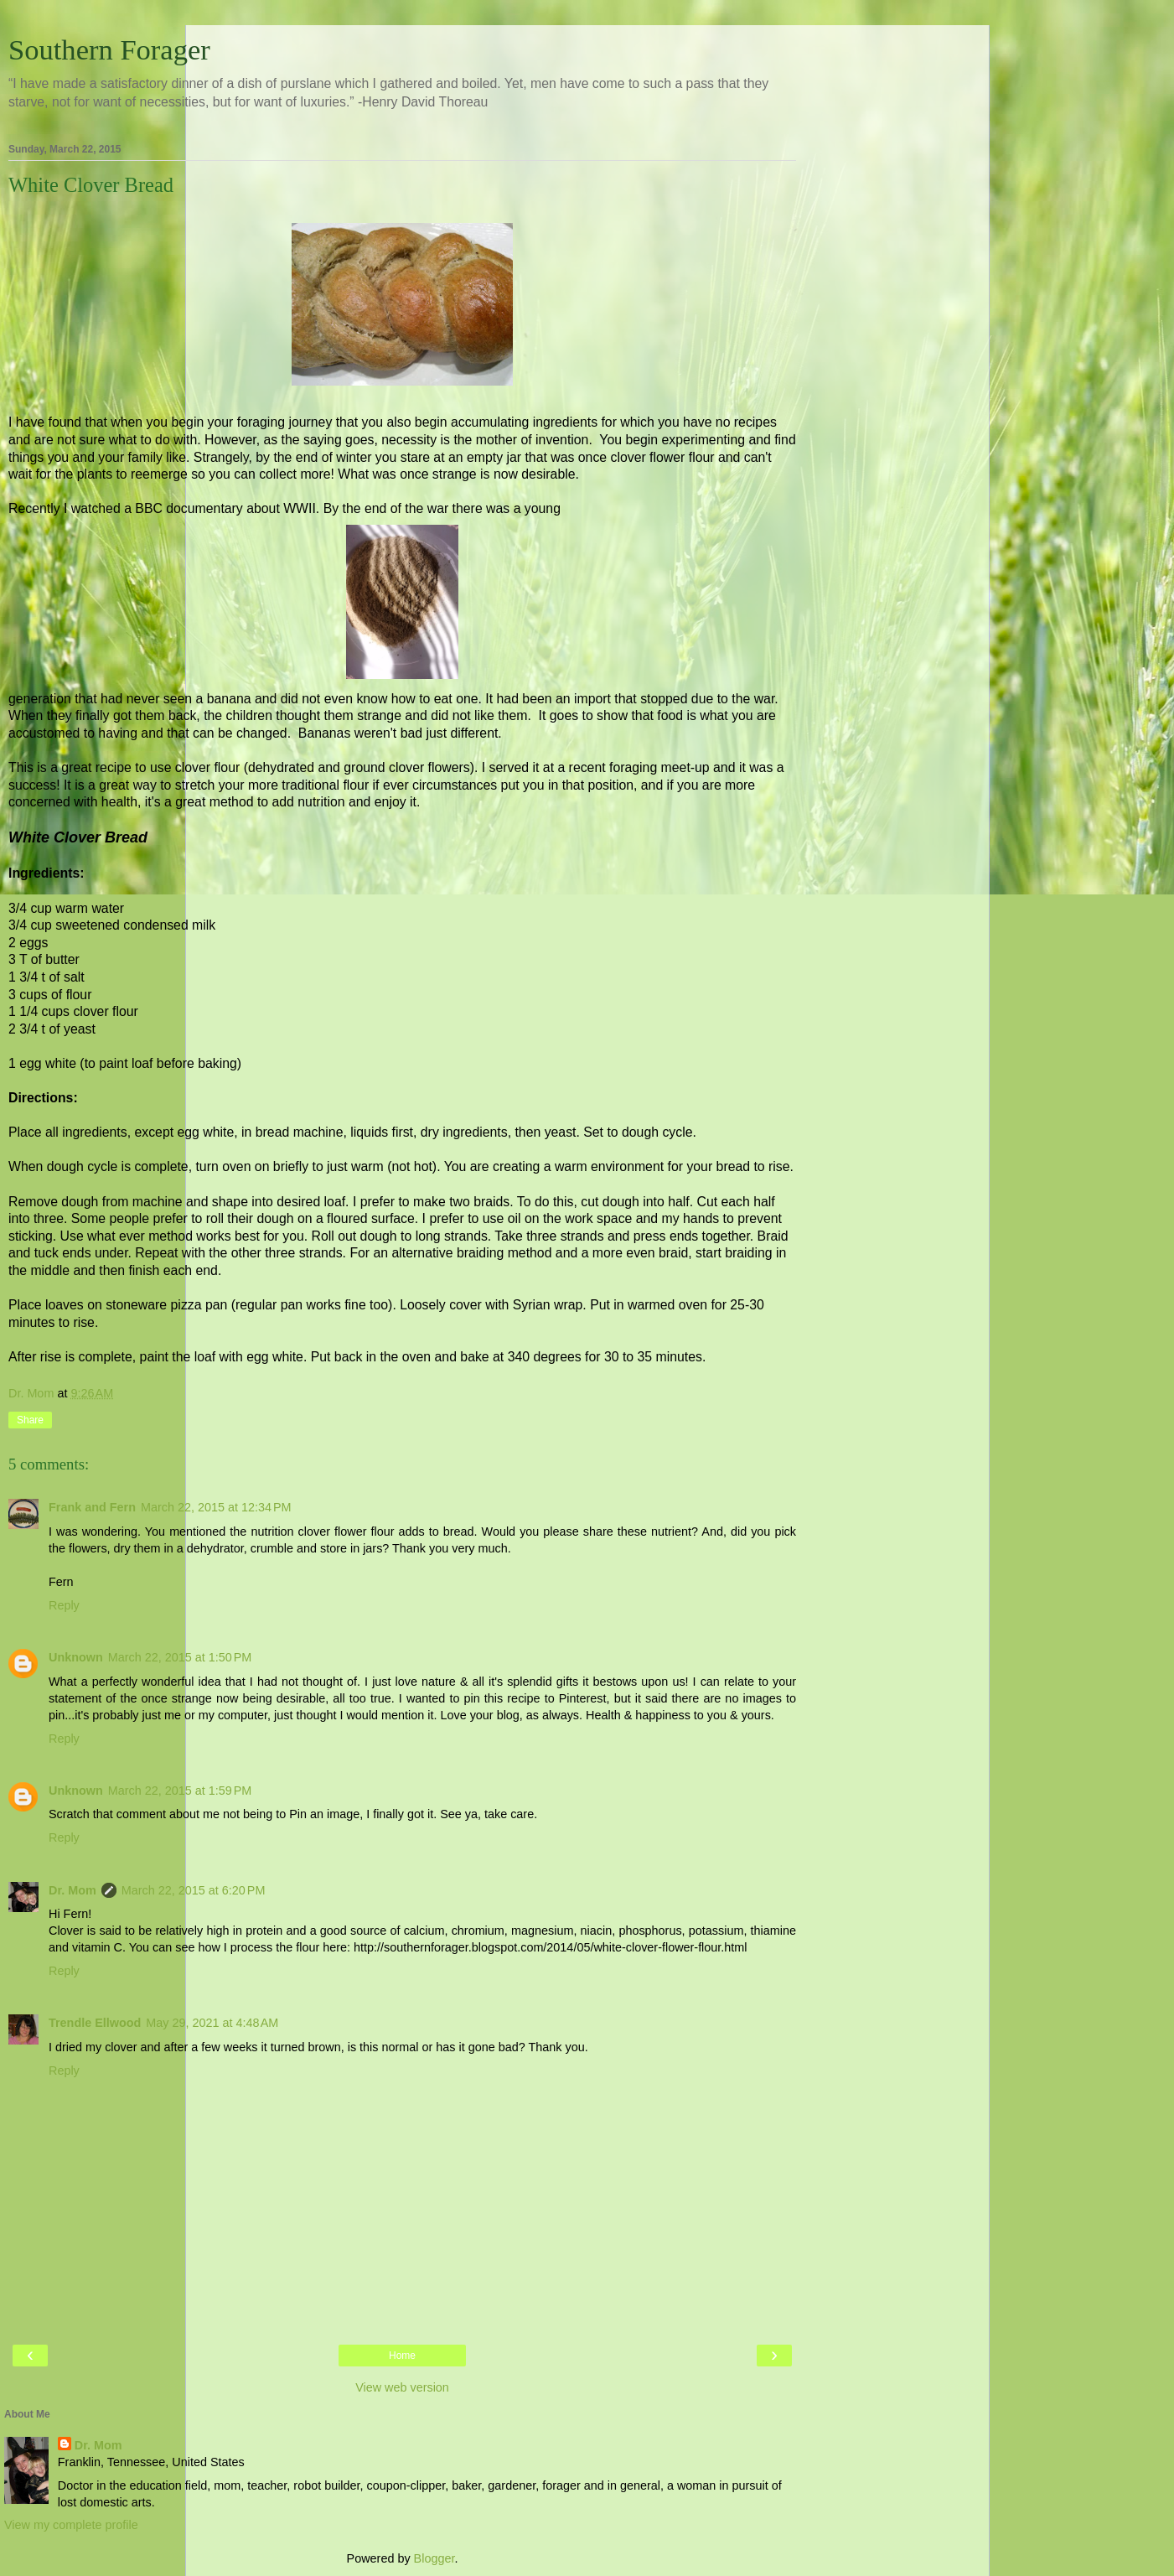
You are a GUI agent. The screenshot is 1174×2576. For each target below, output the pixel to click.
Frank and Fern (92, 1507)
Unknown (76, 1657)
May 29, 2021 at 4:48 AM (212, 2022)
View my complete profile (71, 2525)
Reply (64, 1605)
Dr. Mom (72, 1890)
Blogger (434, 2558)
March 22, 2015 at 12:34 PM (216, 1507)
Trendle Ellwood (95, 2022)
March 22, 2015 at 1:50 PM (180, 1657)
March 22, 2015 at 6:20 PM (194, 1890)
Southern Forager (109, 49)
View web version (402, 2387)
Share (30, 1420)
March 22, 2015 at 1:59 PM (180, 1790)
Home (402, 2355)
